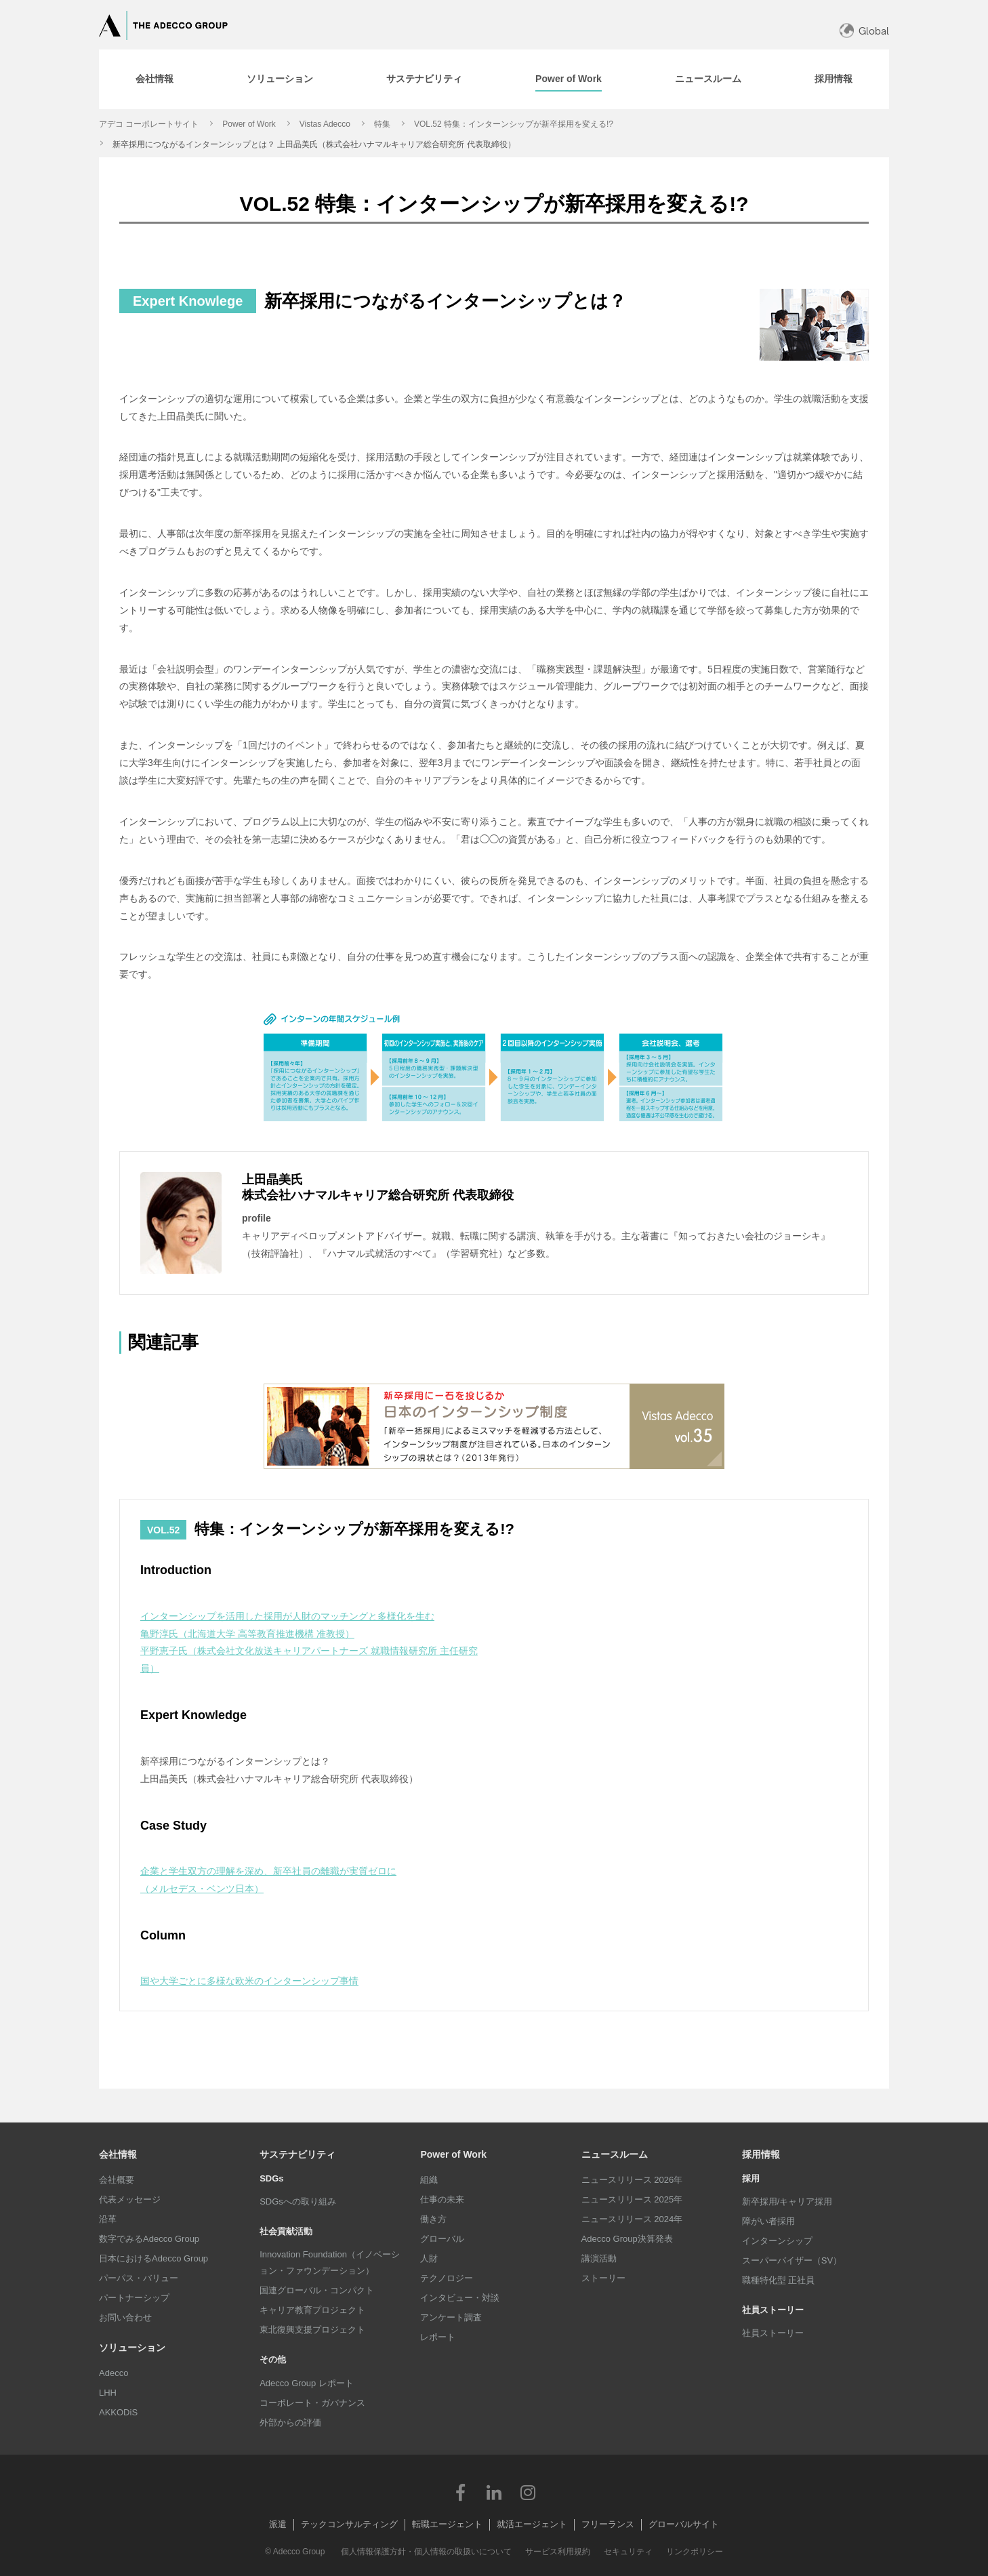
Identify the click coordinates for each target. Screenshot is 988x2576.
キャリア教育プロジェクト (312, 2310)
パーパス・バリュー (138, 2278)
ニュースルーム (614, 2154)
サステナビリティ (297, 2154)
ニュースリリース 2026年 (632, 2180)
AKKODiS (118, 2412)
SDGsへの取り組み (298, 2201)
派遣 (278, 2524)
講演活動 (599, 2258)
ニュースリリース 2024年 (632, 2219)
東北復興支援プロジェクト (312, 2330)
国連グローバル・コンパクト (317, 2290)
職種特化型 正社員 (778, 2280)
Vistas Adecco (325, 124)
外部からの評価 (290, 2422)
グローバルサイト (684, 2524)
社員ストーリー (773, 2333)
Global (874, 31)
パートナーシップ (134, 2298)
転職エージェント (447, 2524)
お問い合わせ (125, 2317)
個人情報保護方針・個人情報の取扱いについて (426, 2551)
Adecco (113, 2373)
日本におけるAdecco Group (153, 2258)
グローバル (442, 2239)
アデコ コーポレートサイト (149, 124)
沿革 (108, 2219)
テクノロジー (446, 2278)
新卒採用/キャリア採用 (787, 2201)
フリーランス (607, 2524)
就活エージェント (532, 2524)
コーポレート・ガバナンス (312, 2403)
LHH (108, 2393)
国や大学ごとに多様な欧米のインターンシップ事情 (249, 1980)
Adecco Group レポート (307, 2383)
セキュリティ (628, 2551)
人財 (429, 2258)
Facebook (460, 2492)
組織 (429, 2180)
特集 (382, 124)
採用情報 (761, 2154)
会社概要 (116, 2180)
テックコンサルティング (349, 2524)
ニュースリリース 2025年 (632, 2199)
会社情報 (118, 2154)
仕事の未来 (442, 2199)
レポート (437, 2337)
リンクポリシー (694, 2551)
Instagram (528, 2492)
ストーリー (603, 2278)
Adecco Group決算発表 (627, 2239)
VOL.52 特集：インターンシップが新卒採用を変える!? (513, 124)
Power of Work (248, 124)
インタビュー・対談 (459, 2298)
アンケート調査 (451, 2317)
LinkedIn (494, 2492)
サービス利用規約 (557, 2551)
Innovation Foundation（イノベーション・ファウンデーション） (330, 2262)
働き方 (433, 2219)
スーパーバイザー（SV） (792, 2260)
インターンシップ (777, 2241)
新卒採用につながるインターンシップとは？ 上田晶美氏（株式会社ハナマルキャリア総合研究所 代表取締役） (314, 143)
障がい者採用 (768, 2221)
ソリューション (132, 2347)
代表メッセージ (130, 2199)
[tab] (154, 79)
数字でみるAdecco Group (149, 2239)
